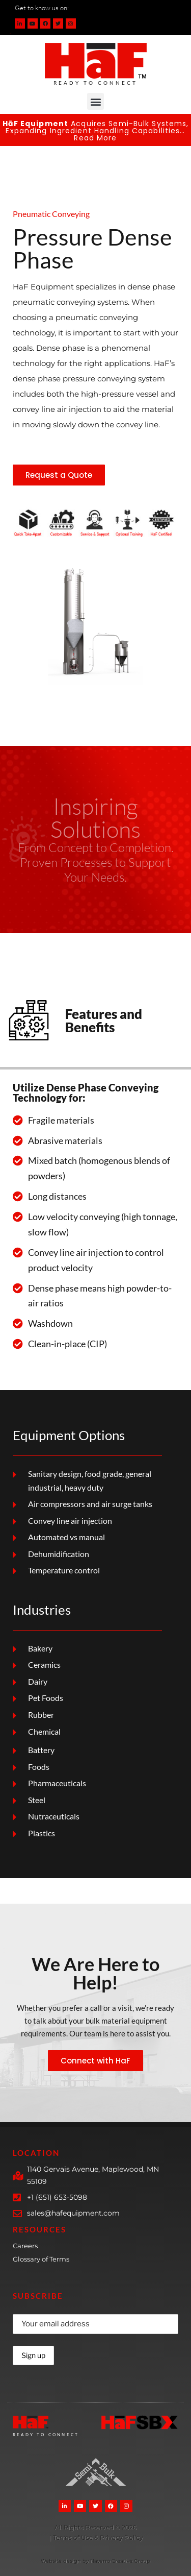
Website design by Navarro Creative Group (95, 2561)
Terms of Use (73, 2537)
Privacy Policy (121, 2537)
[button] (95, 101)
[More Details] (95, 2527)
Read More (95, 138)
